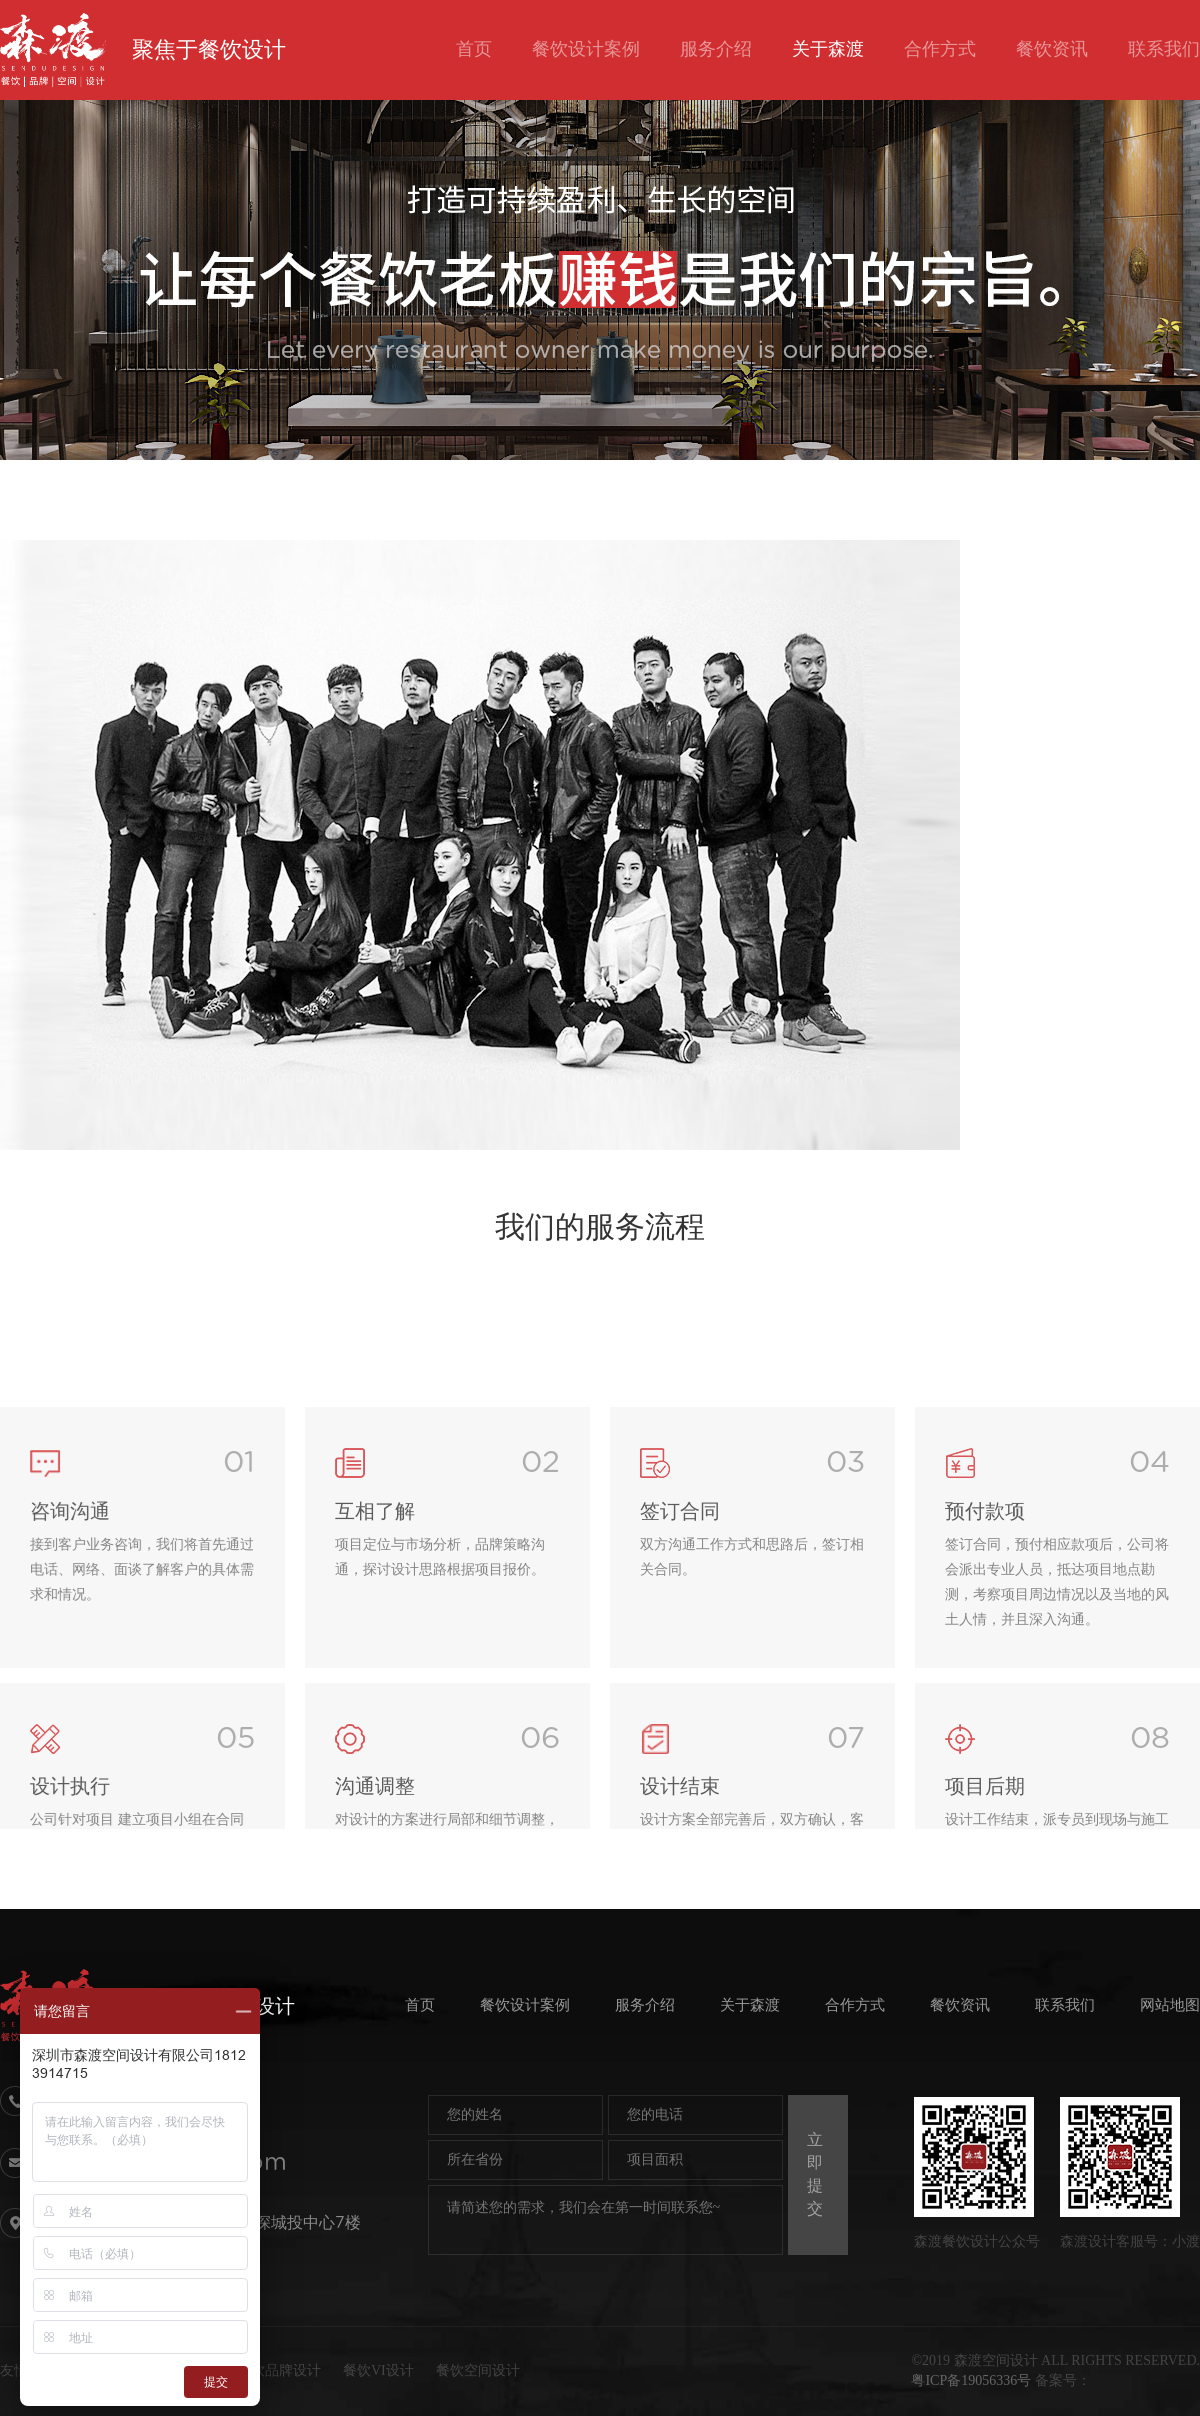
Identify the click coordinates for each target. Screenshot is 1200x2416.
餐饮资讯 (1052, 49)
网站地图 (1170, 2005)
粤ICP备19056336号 (971, 2380)
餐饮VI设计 (378, 2370)
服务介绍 (716, 49)
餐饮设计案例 (586, 49)
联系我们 (1164, 49)
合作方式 (940, 49)
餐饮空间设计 (478, 2370)
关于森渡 (828, 49)
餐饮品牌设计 (279, 2370)
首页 (474, 49)
